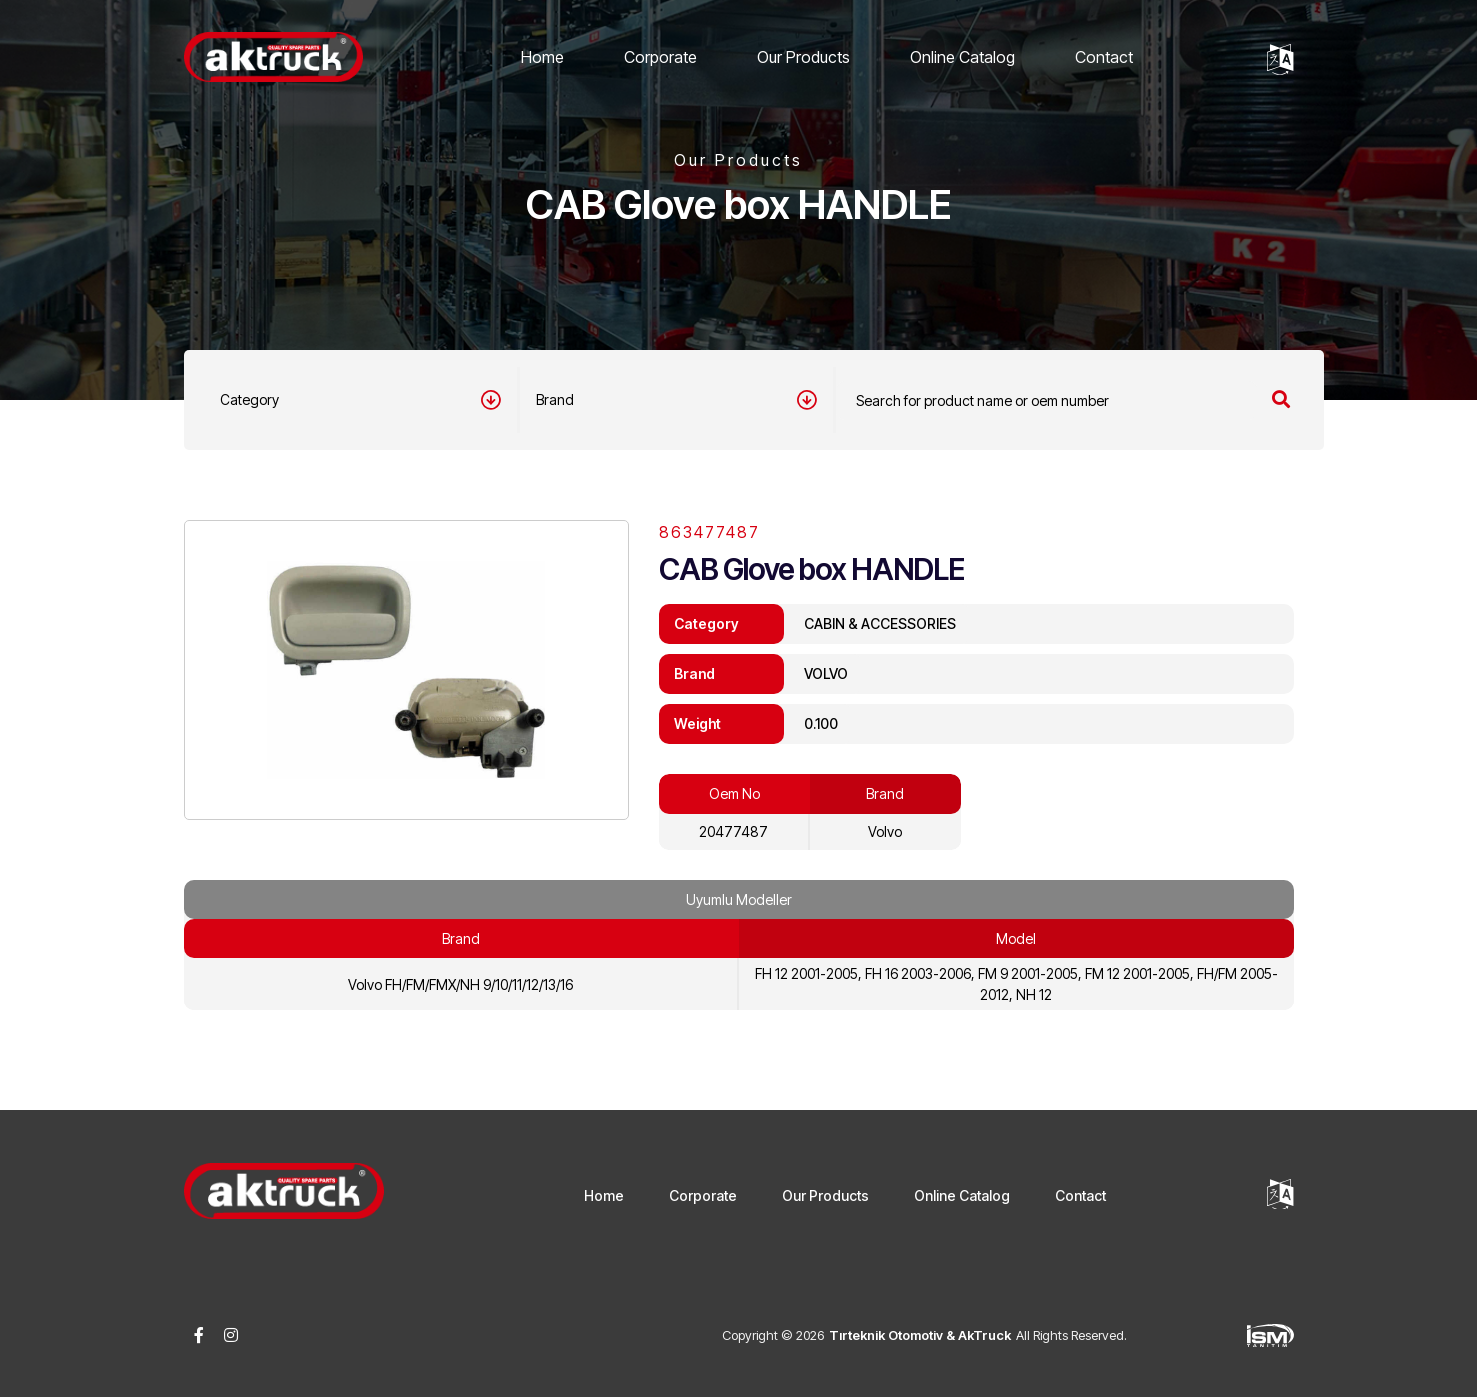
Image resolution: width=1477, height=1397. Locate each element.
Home (542, 57)
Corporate (660, 57)
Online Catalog (962, 57)
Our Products (803, 57)
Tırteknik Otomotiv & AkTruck (920, 1335)
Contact (1104, 57)
